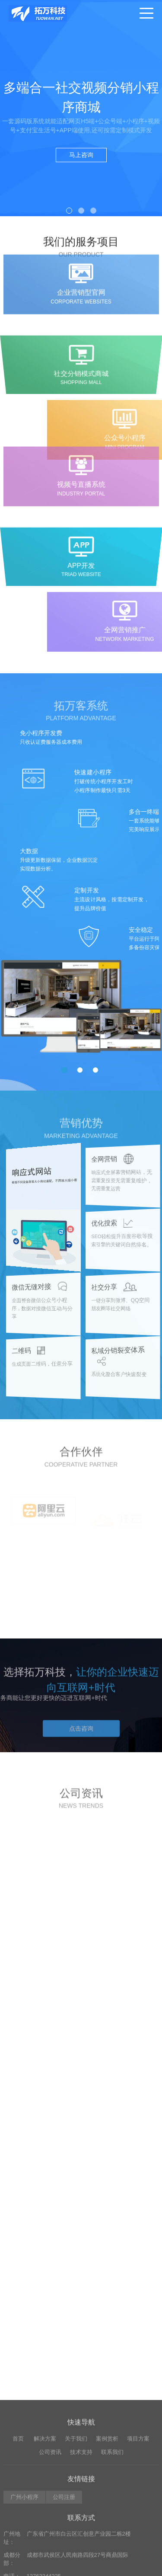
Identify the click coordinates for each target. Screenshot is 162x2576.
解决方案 (45, 2569)
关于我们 (76, 2569)
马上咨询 (81, 154)
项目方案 (138, 2569)
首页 (18, 2569)
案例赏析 (107, 2569)
